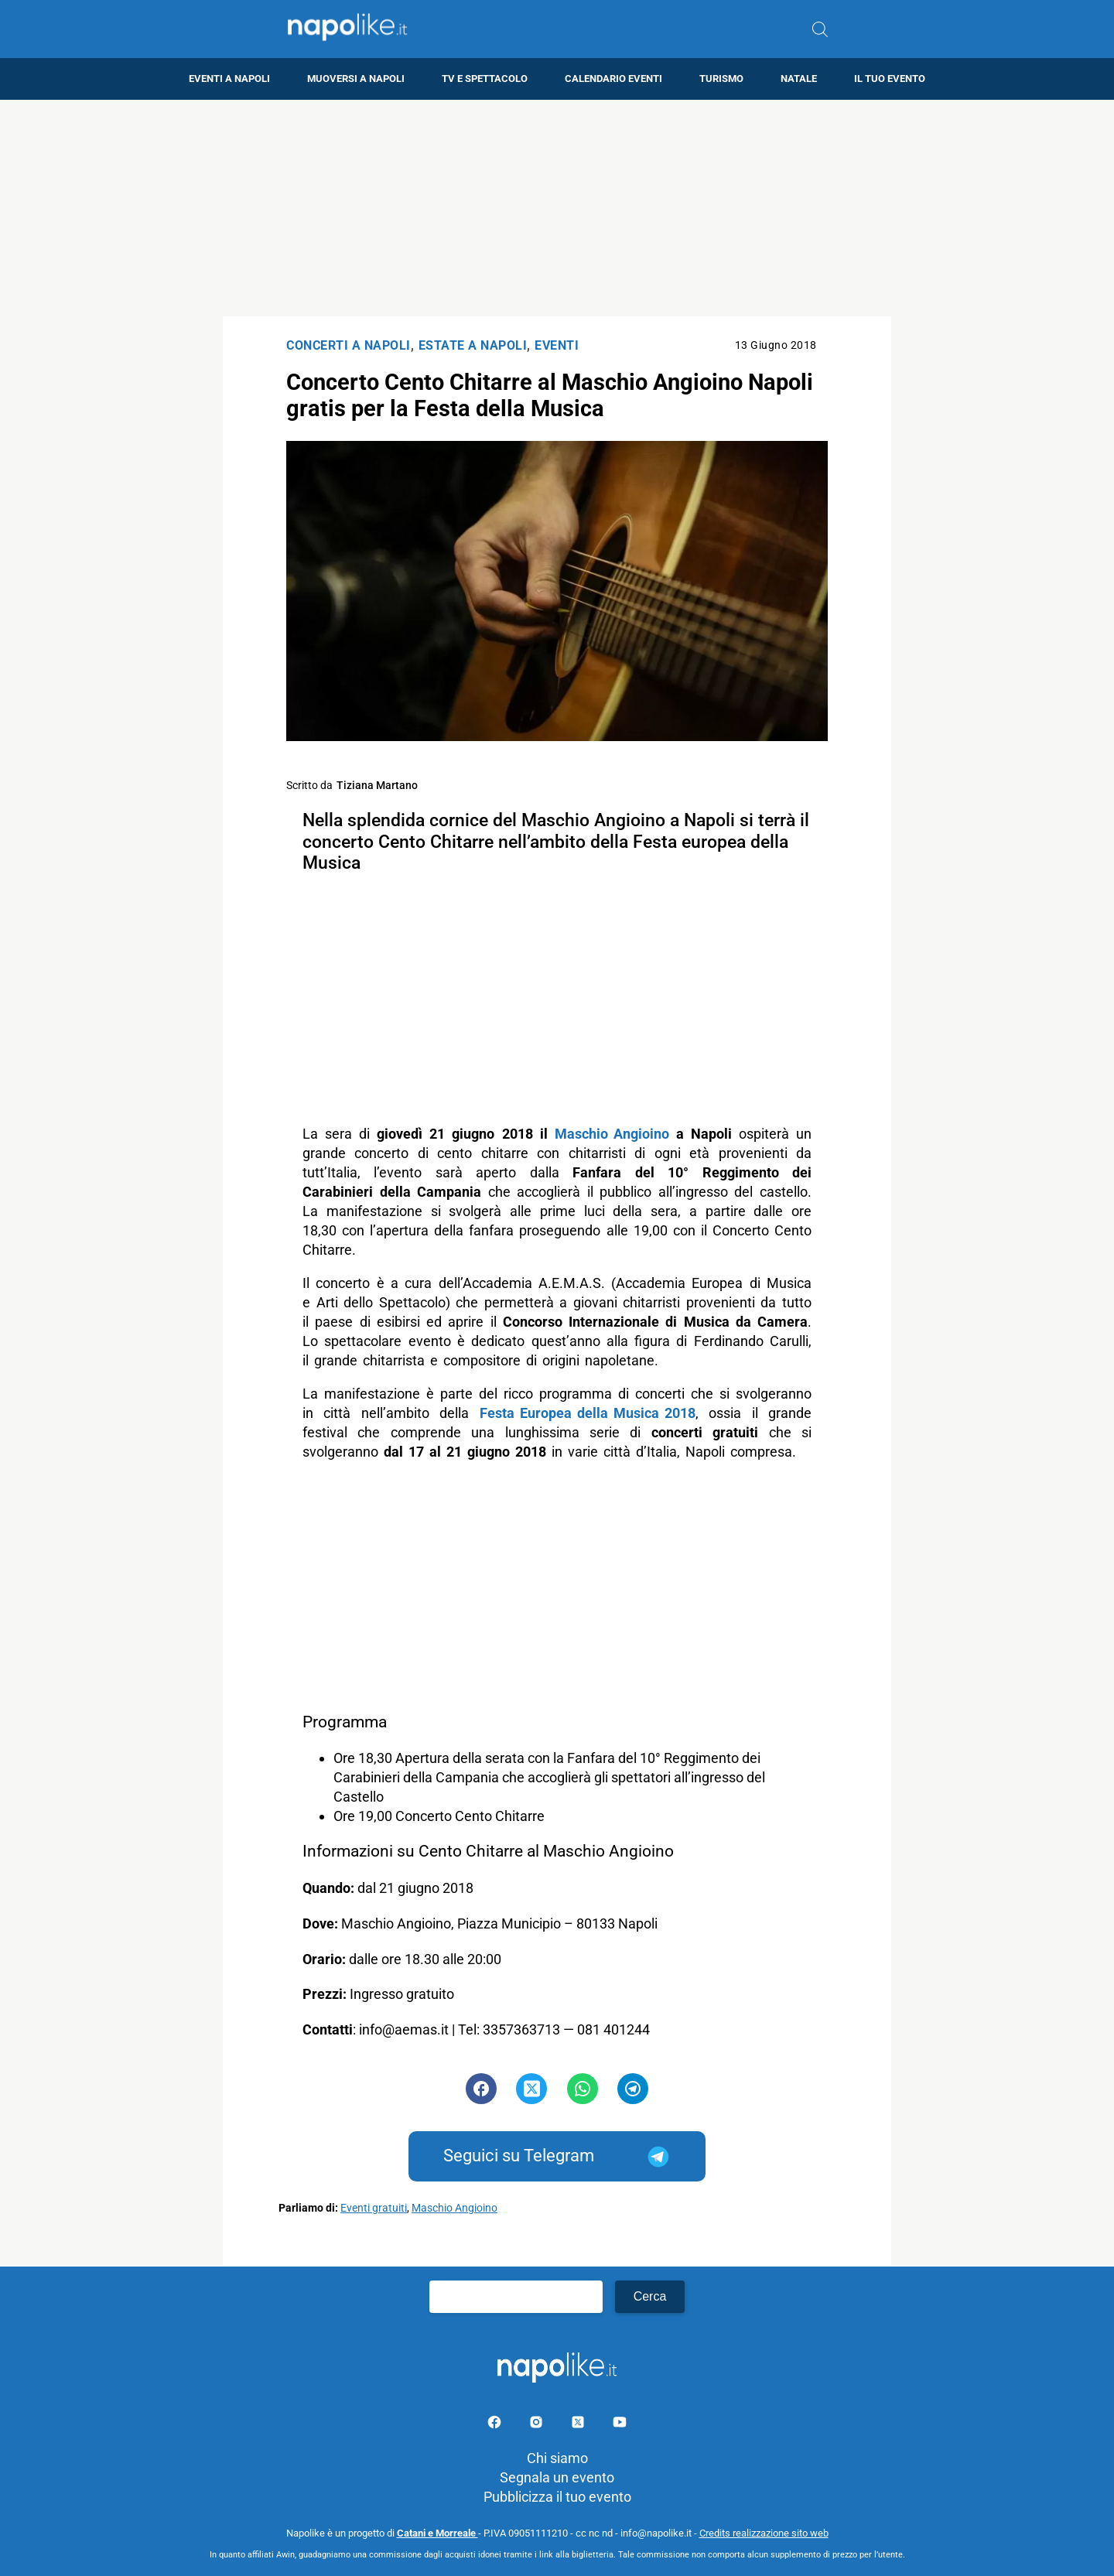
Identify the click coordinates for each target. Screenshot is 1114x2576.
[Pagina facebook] (496, 2425)
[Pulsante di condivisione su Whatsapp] (582, 2088)
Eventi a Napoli (229, 78)
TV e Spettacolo (485, 78)
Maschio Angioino (612, 1134)
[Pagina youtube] (619, 2425)
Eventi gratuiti (373, 2208)
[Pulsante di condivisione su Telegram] (632, 2088)
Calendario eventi (613, 78)
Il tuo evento (889, 78)
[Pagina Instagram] (538, 2425)
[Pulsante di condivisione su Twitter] (531, 2088)
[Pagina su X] (579, 2425)
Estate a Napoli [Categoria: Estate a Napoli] (473, 345)
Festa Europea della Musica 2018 (587, 1413)
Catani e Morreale (437, 2533)
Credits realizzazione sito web (764, 2533)
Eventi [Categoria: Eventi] (557, 345)
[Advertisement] (557, 208)
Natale (799, 78)
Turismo (721, 78)
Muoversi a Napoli (356, 78)
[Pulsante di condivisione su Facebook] (481, 2088)
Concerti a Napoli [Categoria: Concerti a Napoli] (348, 345)
